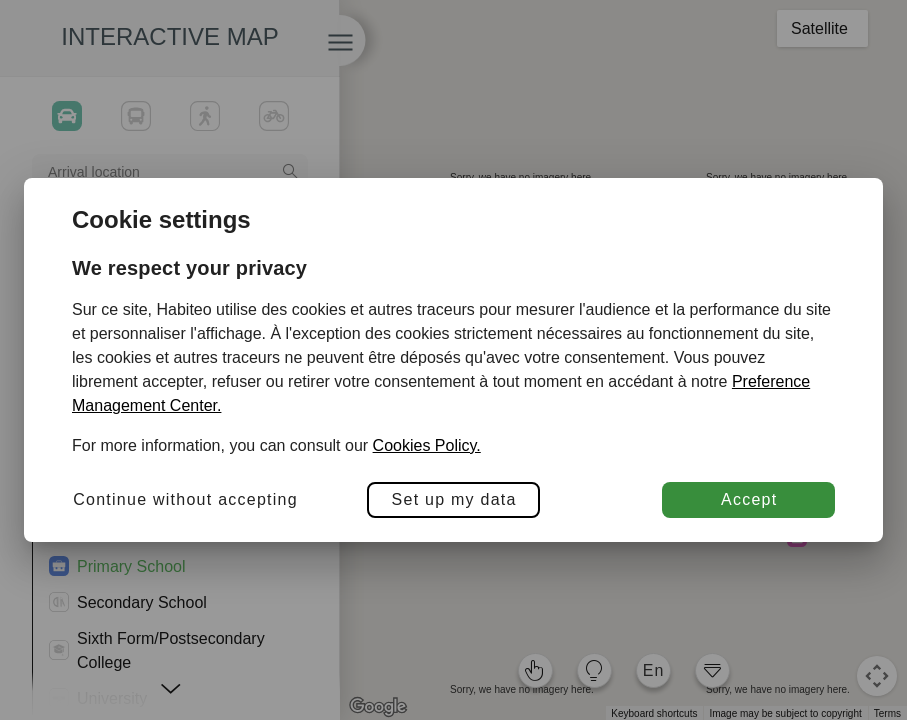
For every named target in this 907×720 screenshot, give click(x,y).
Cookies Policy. (427, 445)
